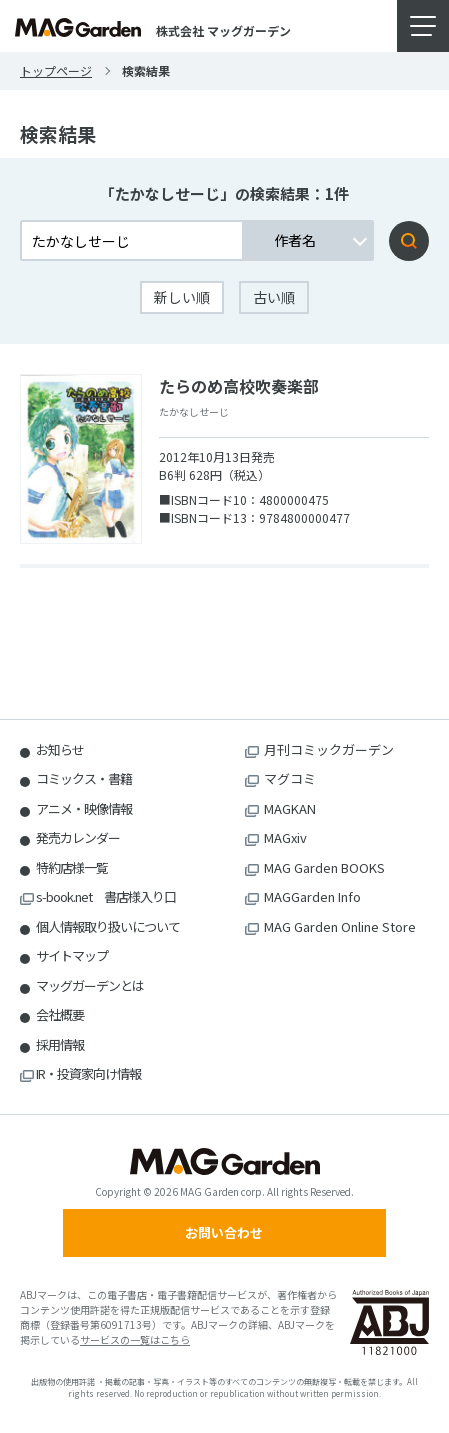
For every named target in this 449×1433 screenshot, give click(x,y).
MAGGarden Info (312, 896)
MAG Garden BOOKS (324, 867)
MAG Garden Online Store (340, 926)
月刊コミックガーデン (329, 749)
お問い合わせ (224, 1232)
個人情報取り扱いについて (108, 926)
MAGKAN (290, 808)
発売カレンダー (78, 837)
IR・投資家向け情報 (88, 1073)
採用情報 (60, 1044)
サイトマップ (72, 955)
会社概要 (60, 1014)
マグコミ (290, 778)
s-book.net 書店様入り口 (106, 896)
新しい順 (182, 297)
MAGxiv (285, 837)
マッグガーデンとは (90, 985)
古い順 (274, 297)
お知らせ (60, 749)
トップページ (56, 70)
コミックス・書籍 (84, 778)
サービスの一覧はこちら (135, 1339)
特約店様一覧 (72, 867)
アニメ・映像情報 (84, 808)
